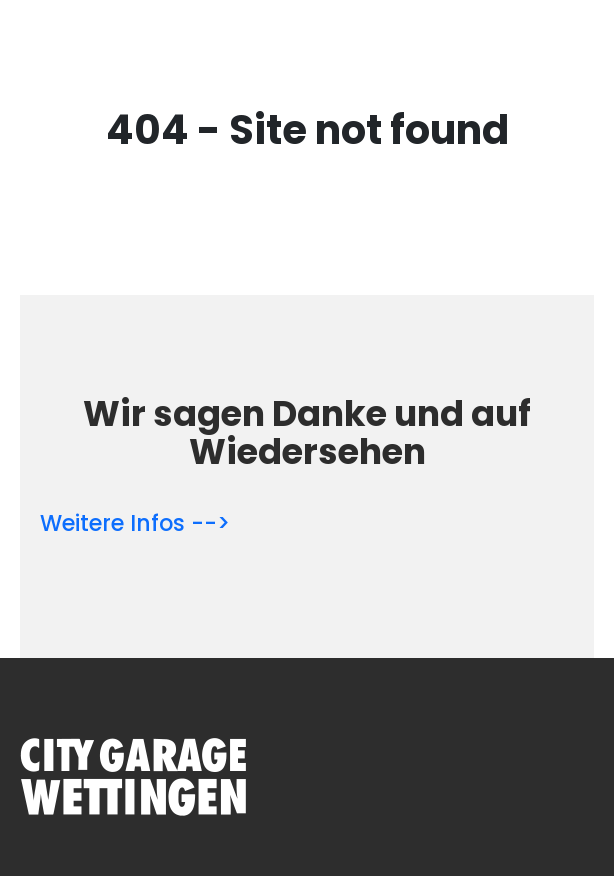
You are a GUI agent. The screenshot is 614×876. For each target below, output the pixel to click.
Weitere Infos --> (135, 523)
